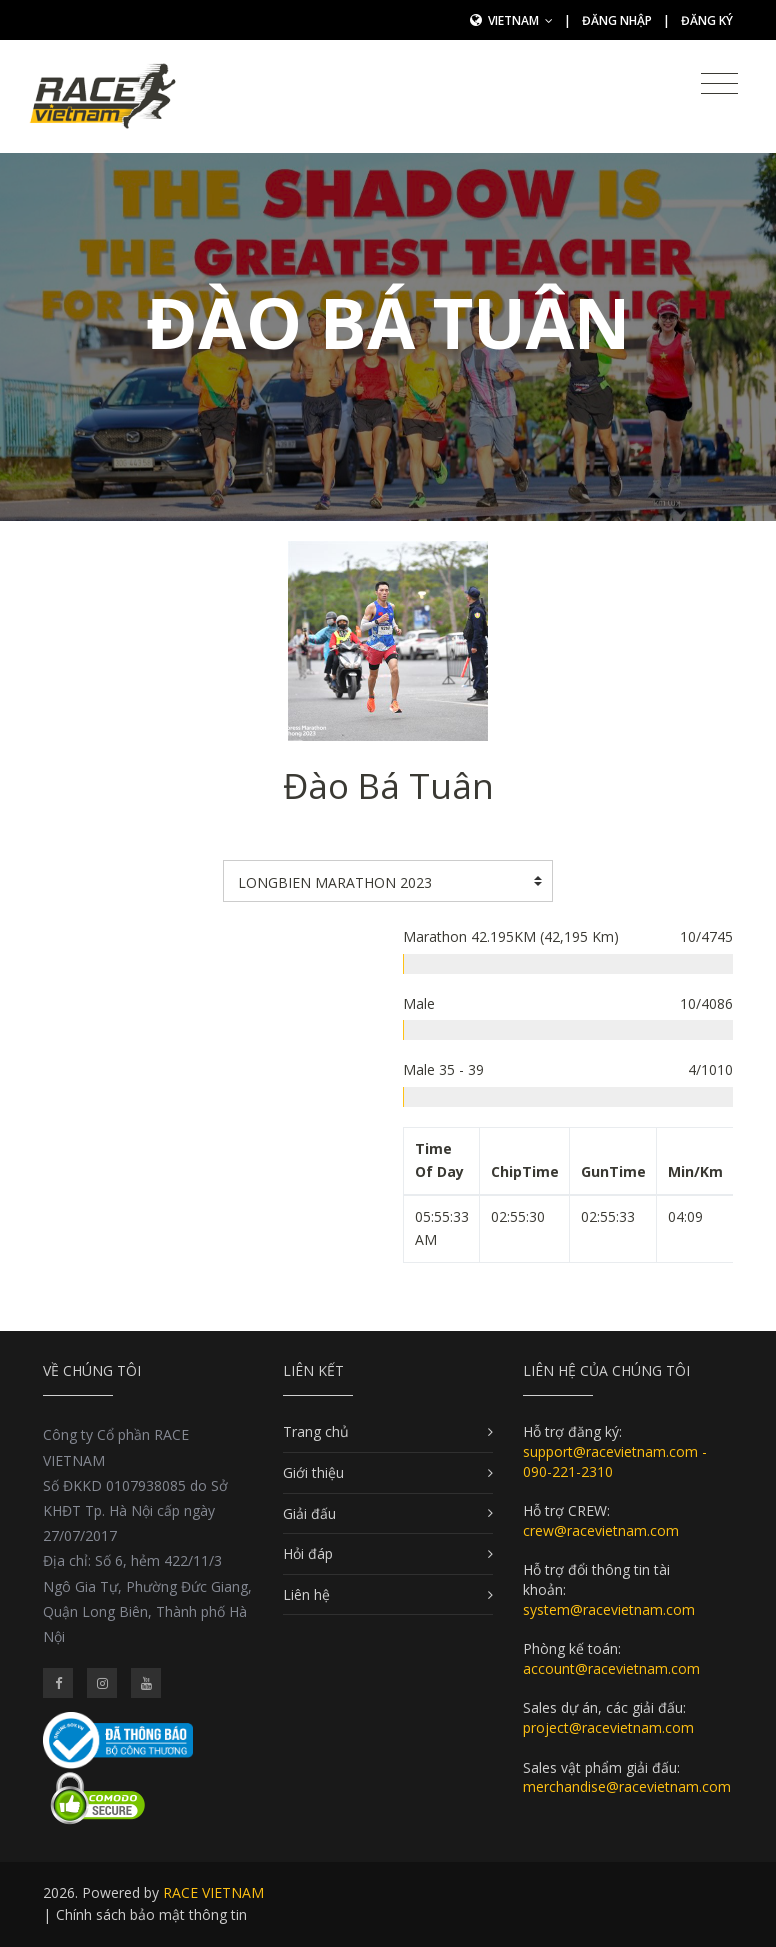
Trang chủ (316, 1431)
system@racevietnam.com (609, 1609)
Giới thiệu (313, 1472)
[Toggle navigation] (719, 84)
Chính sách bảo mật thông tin (151, 1914)
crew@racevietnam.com (601, 1530)
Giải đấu (309, 1513)
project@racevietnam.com (608, 1727)
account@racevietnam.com (611, 1668)
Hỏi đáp (308, 1553)
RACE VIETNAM (213, 1892)
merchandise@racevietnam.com (627, 1786)
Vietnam (520, 20)
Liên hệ (306, 1594)
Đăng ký (707, 20)
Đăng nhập (617, 20)
